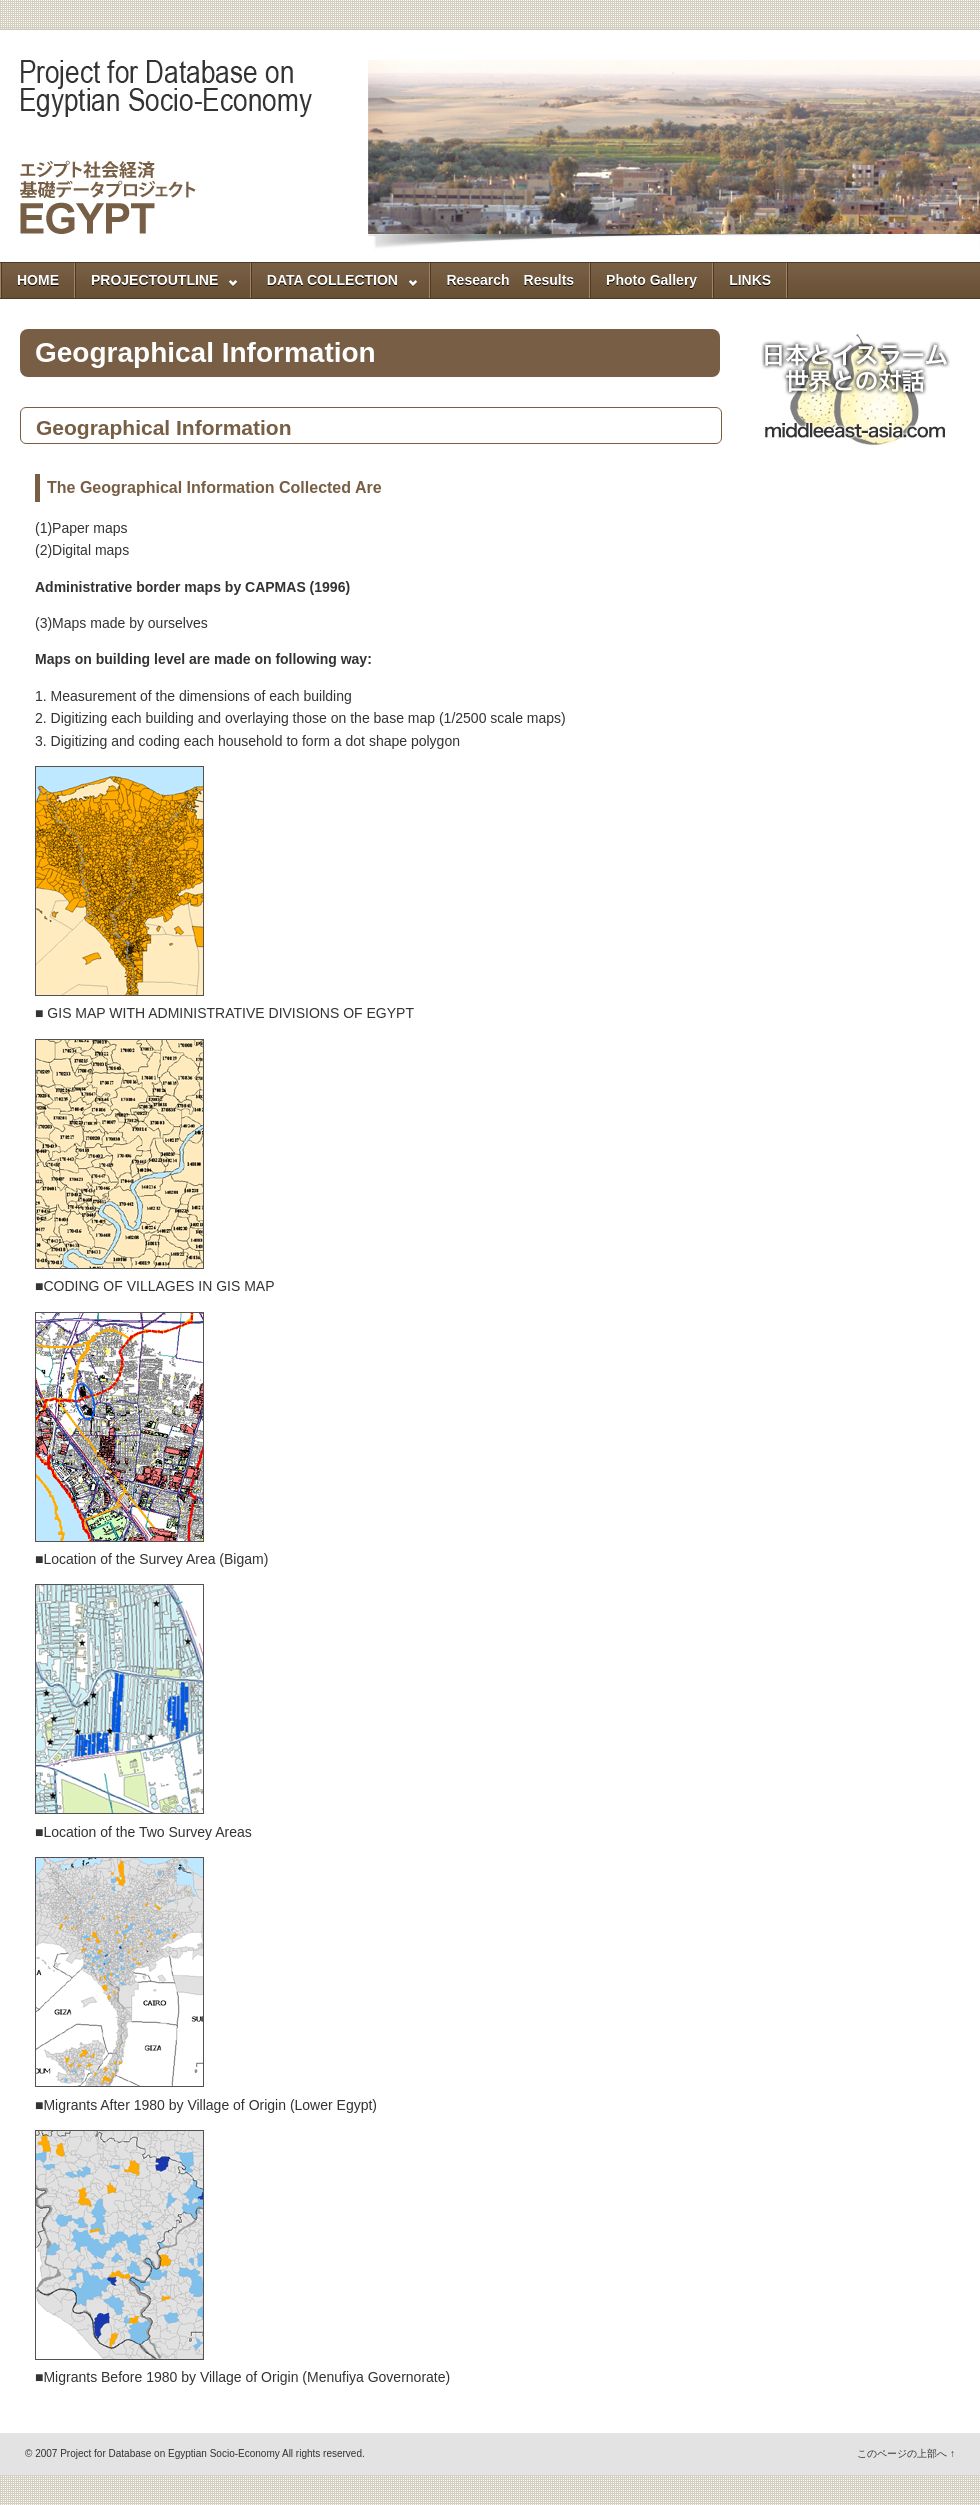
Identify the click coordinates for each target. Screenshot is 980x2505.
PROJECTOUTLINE (157, 285)
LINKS (750, 280)
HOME (38, 280)
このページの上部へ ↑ (906, 2453)
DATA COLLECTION (335, 285)
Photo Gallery (651, 280)
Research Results (510, 280)
